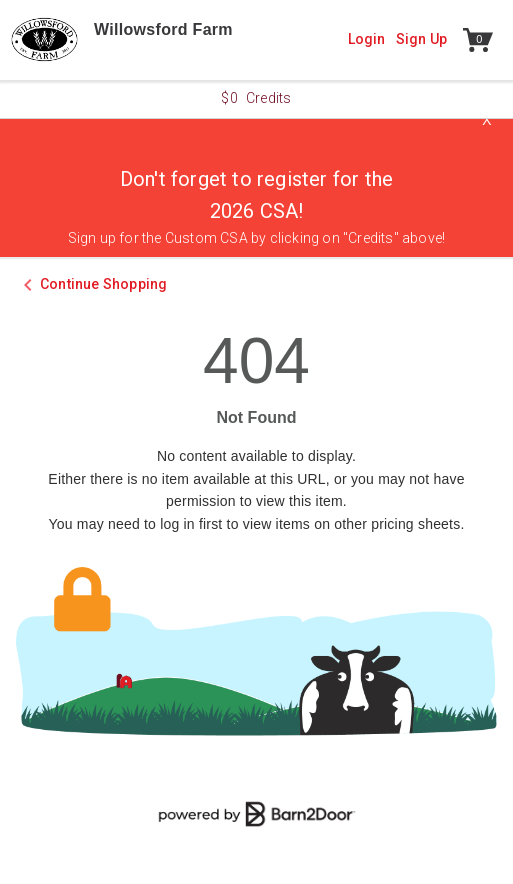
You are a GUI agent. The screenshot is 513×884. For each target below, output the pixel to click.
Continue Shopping (103, 284)
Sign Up (421, 39)
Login (367, 39)
